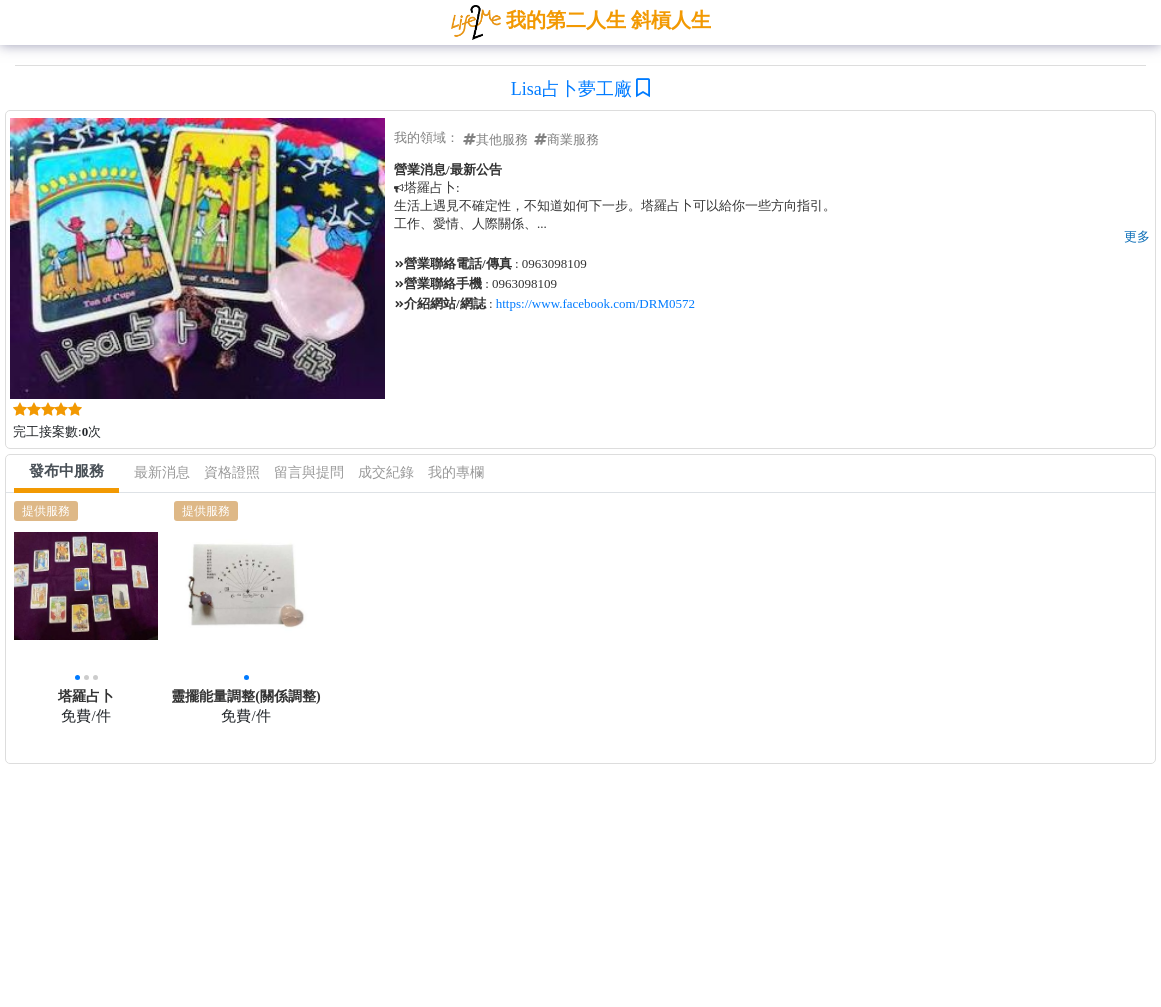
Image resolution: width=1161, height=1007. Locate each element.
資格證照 (232, 472)
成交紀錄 (386, 472)
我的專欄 (456, 472)
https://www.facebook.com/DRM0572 (595, 303)
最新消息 (162, 472)
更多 (1137, 236)
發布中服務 (66, 471)
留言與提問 (309, 472)
